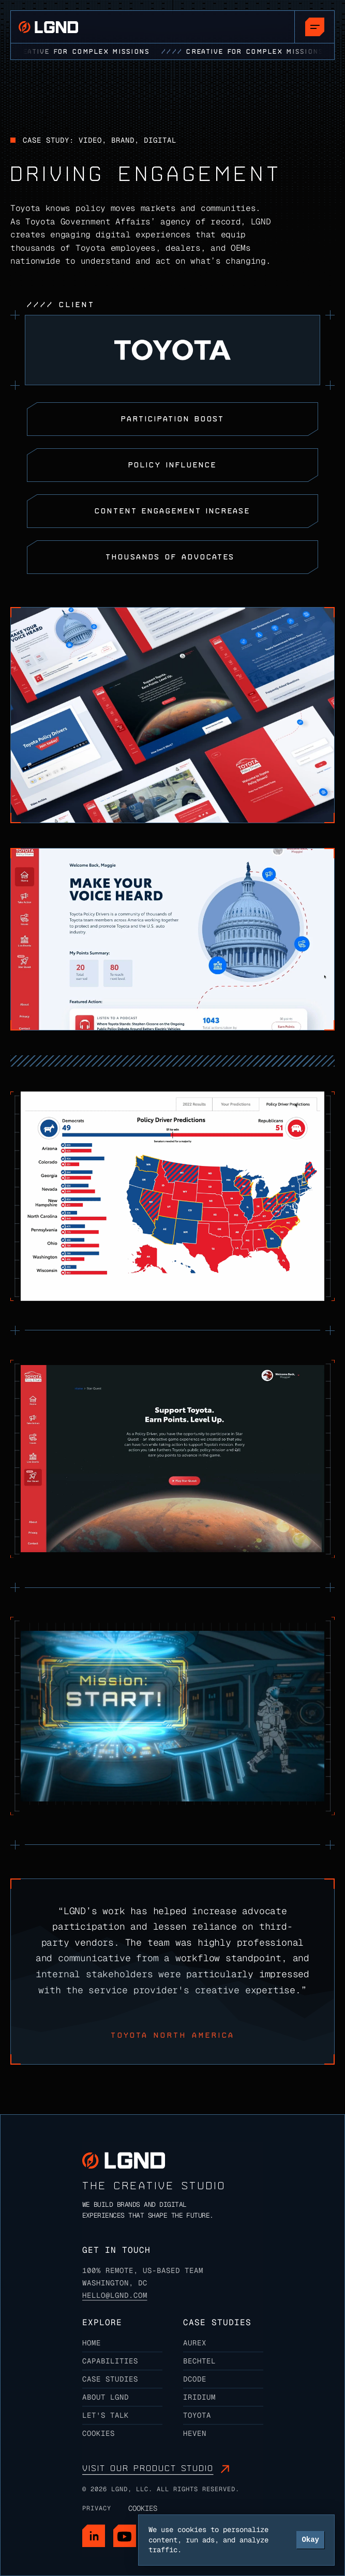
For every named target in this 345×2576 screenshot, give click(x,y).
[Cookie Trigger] (142, 2508)
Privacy (96, 2508)
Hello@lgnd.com (114, 2295)
